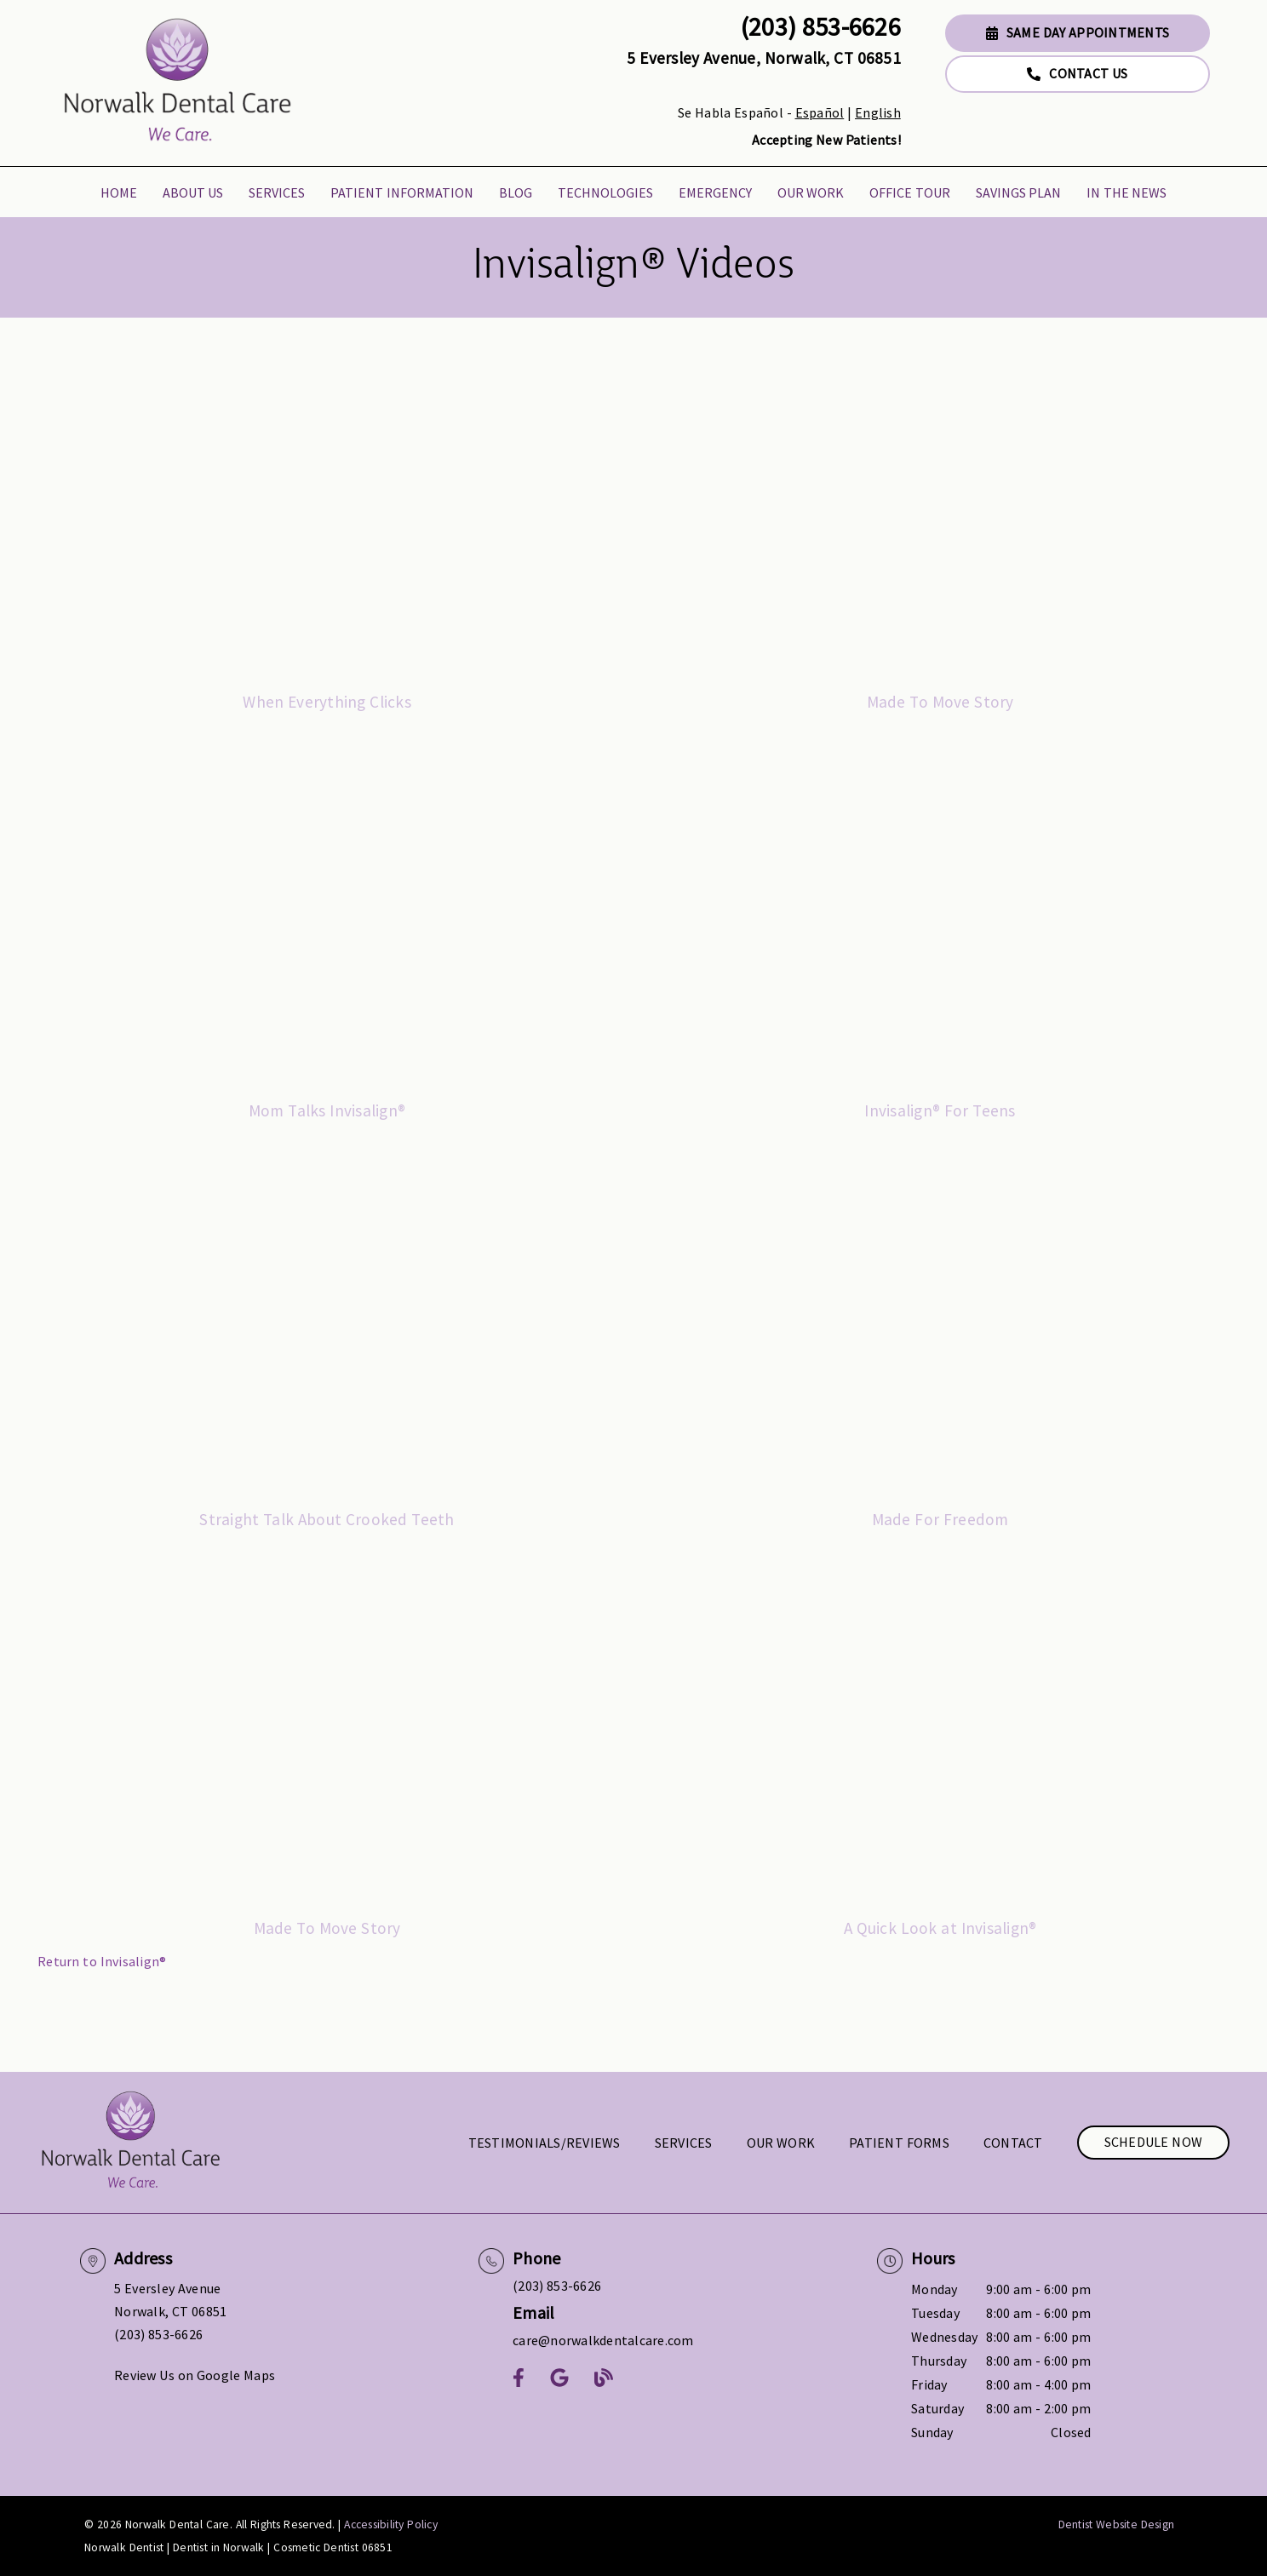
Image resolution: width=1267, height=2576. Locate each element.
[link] (178, 83)
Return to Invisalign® (101, 1961)
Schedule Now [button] (1153, 2141)
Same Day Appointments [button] (1077, 32)
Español (820, 112)
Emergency (715, 192)
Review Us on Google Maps (194, 2375)
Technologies (605, 192)
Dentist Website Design (1116, 2524)
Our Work (811, 192)
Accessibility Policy (391, 2524)
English (878, 112)
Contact (1013, 2142)
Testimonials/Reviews (544, 2142)
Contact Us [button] (1077, 73)
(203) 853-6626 (821, 26)
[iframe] (326, 515)
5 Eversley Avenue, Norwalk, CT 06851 (764, 58)
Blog (515, 192)
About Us (193, 192)
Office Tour (909, 192)
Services (277, 192)
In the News (1126, 192)
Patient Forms (899, 2142)
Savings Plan (1019, 192)
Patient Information (401, 192)
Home (118, 192)
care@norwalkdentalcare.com (603, 2340)
